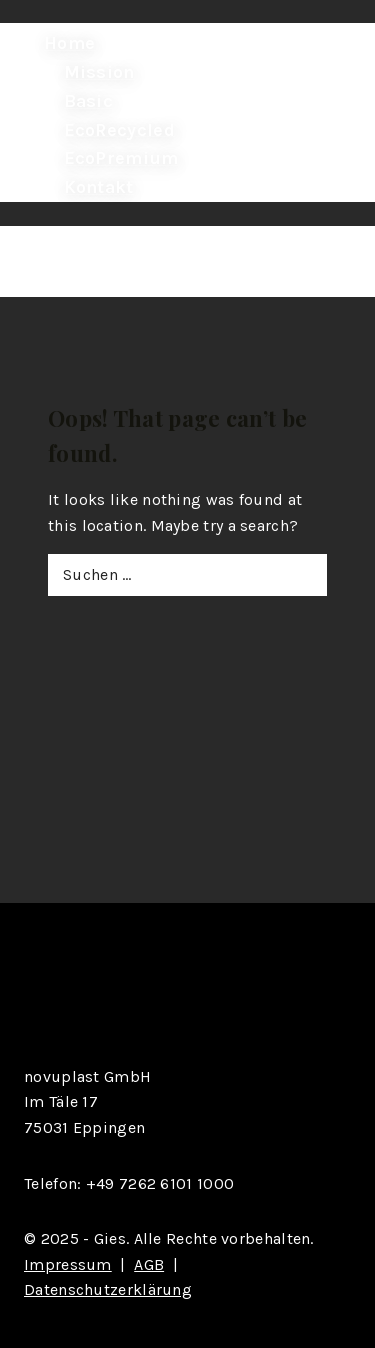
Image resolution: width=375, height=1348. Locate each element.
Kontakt (99, 187)
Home (69, 43)
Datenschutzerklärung (108, 1289)
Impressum (68, 1264)
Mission (99, 72)
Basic (89, 101)
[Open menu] (45, 264)
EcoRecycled (119, 129)
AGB (149, 1264)
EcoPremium (121, 158)
